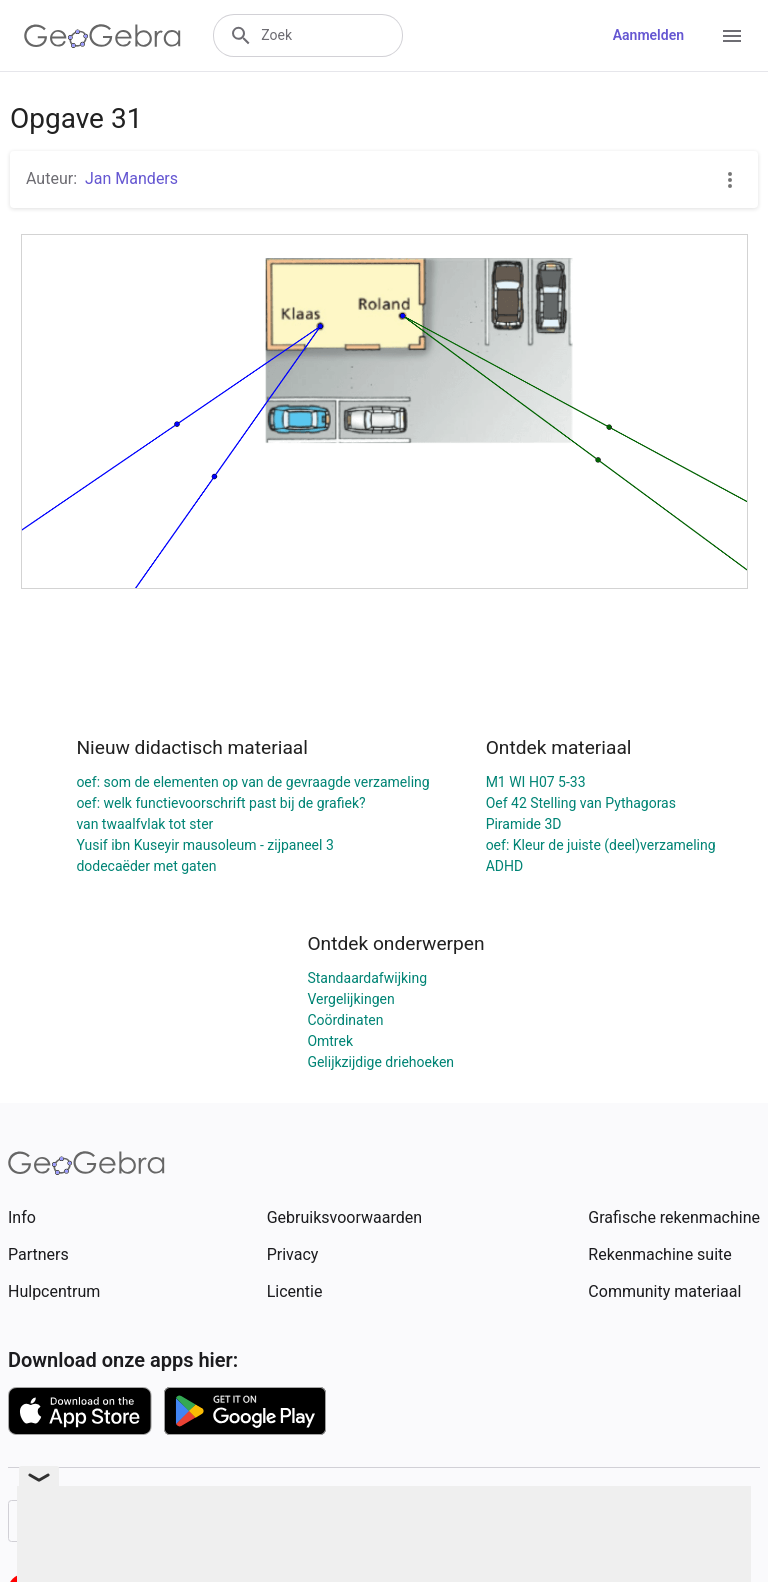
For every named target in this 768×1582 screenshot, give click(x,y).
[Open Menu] (732, 36)
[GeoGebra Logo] (102, 36)
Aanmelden (648, 35)
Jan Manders (131, 178)
